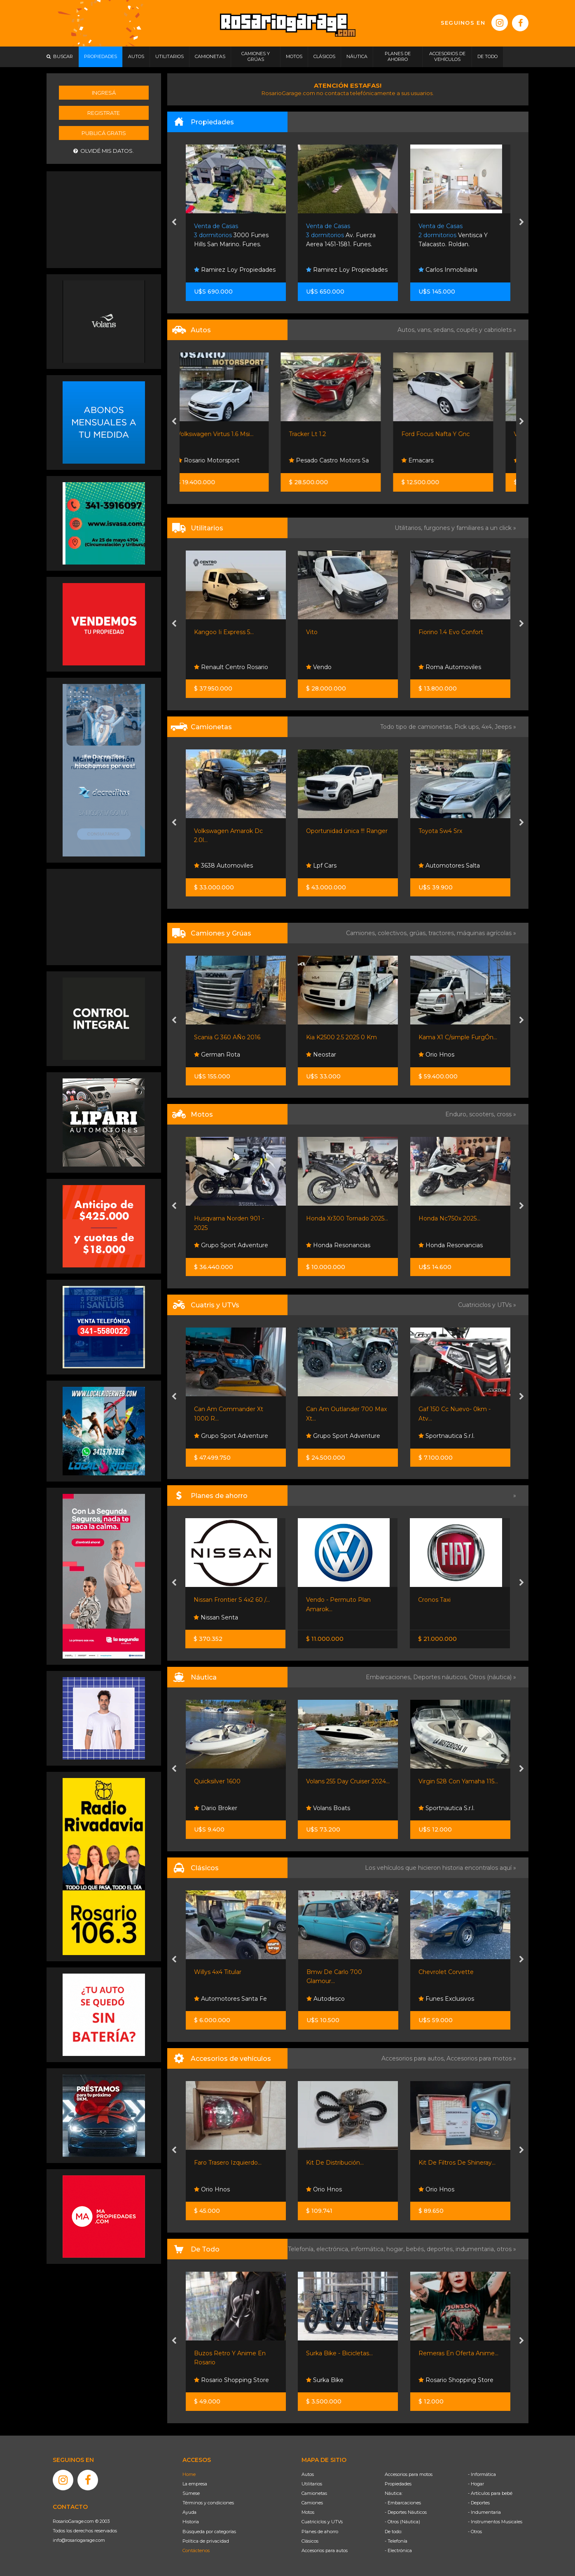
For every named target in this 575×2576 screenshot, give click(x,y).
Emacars (434, 460)
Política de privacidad (205, 2541)
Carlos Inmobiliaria (223, 269)
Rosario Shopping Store (231, 2380)
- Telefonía (396, 2541)
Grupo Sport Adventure (231, 1245)
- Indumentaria (484, 2512)
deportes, (441, 2249)
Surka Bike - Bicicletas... (339, 2353)
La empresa (194, 2484)
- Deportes (479, 2503)
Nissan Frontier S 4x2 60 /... (232, 1599)
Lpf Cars (321, 865)
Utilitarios (312, 2484)
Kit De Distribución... (335, 2162)
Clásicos (310, 2541)
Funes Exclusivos (446, 1998)
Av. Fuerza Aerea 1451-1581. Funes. (453, 235)
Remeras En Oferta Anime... (458, 2353)
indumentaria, (476, 2249)
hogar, (396, 2249)
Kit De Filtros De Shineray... (457, 2162)
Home (189, 2474)
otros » (506, 2249)
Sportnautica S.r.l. (446, 1436)
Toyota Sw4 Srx (440, 831)
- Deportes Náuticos (406, 2512)
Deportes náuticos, (441, 1677)
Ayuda (189, 2512)
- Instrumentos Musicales (495, 2522)
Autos (308, 2474)
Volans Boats (328, 1808)
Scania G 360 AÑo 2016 (227, 1037)
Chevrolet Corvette (446, 1972)
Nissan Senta (216, 1617)
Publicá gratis (104, 133)
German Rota (217, 1054)
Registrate (103, 113)
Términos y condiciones (208, 2503)
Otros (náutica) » (492, 1677)
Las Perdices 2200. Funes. (232, 235)
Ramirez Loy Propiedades (347, 269)
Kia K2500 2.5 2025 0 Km (341, 1037)
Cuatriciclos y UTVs (322, 2522)
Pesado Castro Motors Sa (346, 460)
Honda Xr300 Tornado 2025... (347, 1218)
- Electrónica (398, 2550)
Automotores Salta (449, 865)
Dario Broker (215, 1808)
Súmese (191, 2493)
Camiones (312, 2503)
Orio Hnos (436, 1054)
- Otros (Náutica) (402, 2522)
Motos (308, 2512)
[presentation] (174, 222)
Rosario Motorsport (225, 460)
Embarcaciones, (389, 1677)
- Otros (475, 2531)
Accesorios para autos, (413, 2058)
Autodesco (325, 1998)
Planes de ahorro (320, 2531)
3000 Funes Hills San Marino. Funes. (343, 235)
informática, (368, 2249)
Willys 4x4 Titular (217, 1972)
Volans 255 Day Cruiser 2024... (348, 1781)
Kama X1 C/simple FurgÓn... (457, 1037)
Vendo (319, 667)
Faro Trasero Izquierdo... (228, 2162)
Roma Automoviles (449, 667)
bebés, (416, 2249)
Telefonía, (302, 2249)
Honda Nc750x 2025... (449, 1218)
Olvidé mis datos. (103, 151)
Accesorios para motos (479, 2058)
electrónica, (333, 2249)
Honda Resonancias (338, 1245)
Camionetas (314, 2493)
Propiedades (398, 2484)
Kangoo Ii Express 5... (224, 632)
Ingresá (104, 92)
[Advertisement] (104, 218)
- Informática (482, 2474)
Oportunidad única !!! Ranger (347, 831)
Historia (190, 2522)
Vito (312, 632)
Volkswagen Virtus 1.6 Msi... (232, 434)
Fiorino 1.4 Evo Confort (450, 632)
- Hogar (476, 2484)
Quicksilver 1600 (217, 1781)
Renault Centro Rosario (231, 667)
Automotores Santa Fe (230, 1998)
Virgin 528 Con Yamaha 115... (458, 1781)
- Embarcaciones (403, 2503)
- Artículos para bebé (490, 2493)
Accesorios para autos (325, 2550)
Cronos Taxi (434, 1599)
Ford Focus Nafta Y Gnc (452, 434)
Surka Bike (325, 2380)
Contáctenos (196, 2550)
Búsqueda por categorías (209, 2531)
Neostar (321, 1054)
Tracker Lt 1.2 (324, 434)
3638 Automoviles (223, 865)
